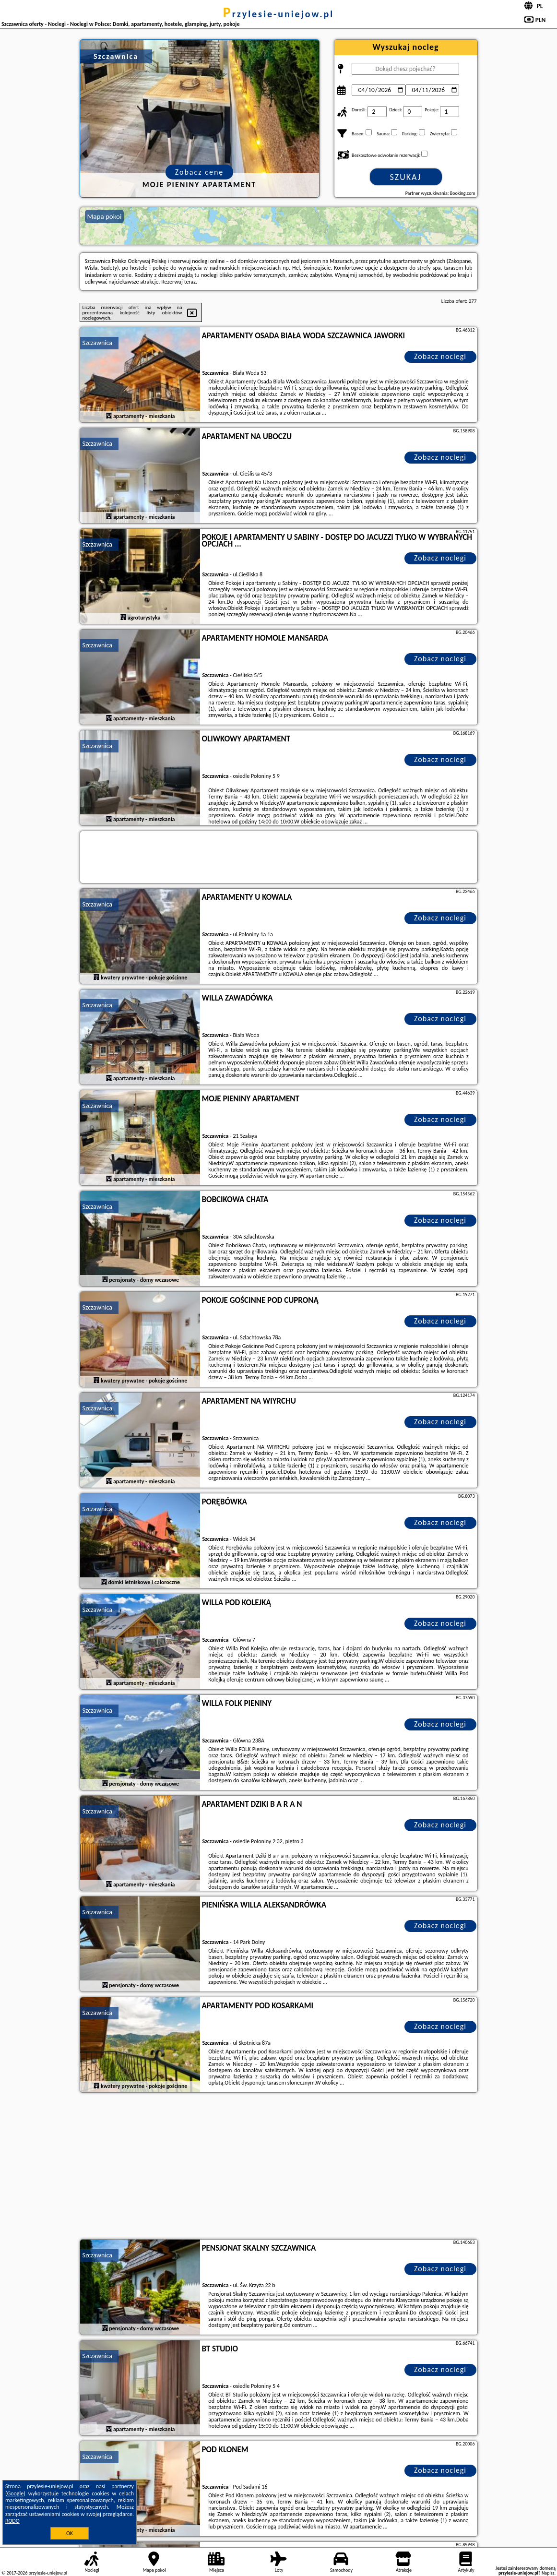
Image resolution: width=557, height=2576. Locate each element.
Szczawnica (98, 343)
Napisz (548, 2573)
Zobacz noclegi (440, 356)
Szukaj (406, 177)
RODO (12, 2520)
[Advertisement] (279, 2167)
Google (15, 2493)
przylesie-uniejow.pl (278, 14)
